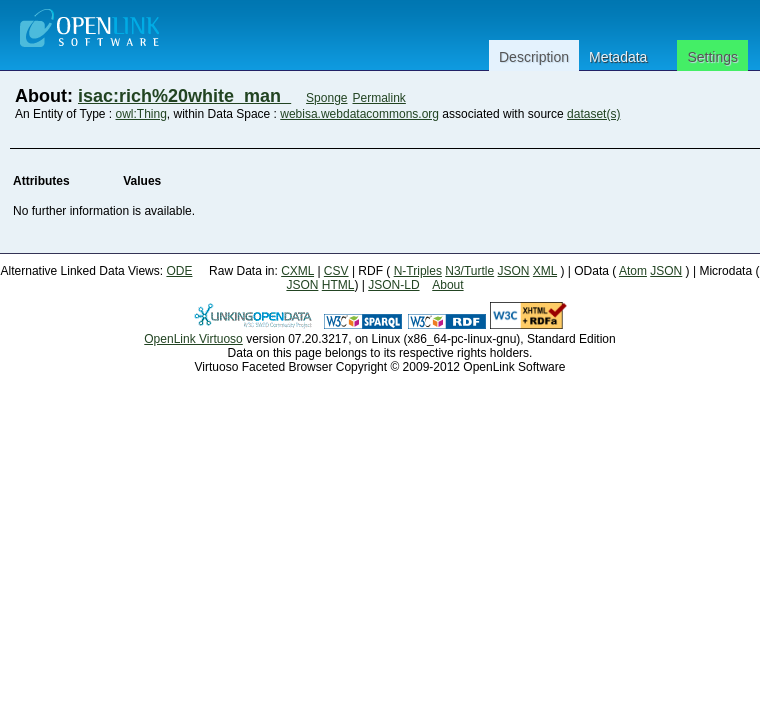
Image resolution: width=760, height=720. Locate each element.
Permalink (379, 98)
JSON (514, 271)
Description (534, 57)
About (447, 285)
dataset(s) (593, 114)
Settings (712, 57)
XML (545, 271)
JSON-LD (393, 285)
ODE (179, 271)
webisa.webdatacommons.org (359, 114)
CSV (336, 271)
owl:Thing (141, 114)
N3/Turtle (469, 271)
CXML (297, 271)
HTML (338, 285)
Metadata (618, 57)
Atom (633, 271)
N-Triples (418, 271)
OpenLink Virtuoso (193, 339)
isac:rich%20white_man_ (184, 96)
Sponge (326, 98)
